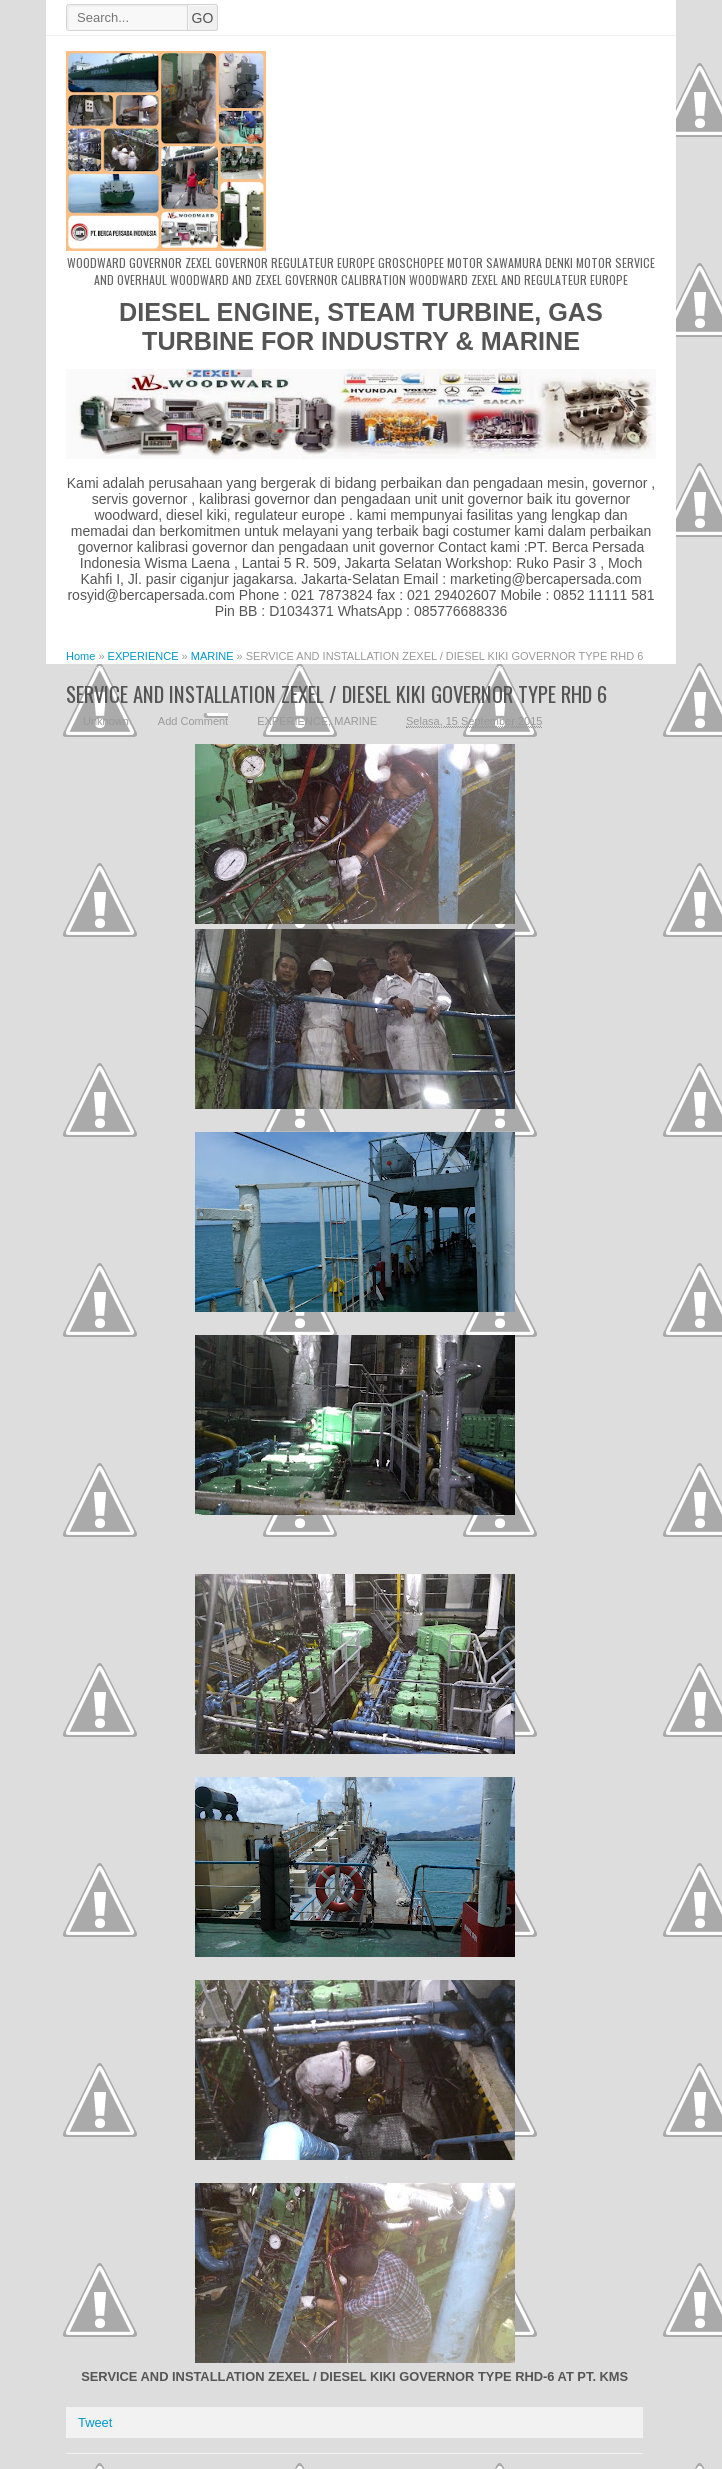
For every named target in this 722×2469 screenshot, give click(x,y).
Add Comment (193, 721)
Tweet (95, 2422)
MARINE (355, 721)
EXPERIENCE (292, 721)
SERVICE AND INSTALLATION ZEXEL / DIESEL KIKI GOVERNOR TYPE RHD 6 (336, 693)
